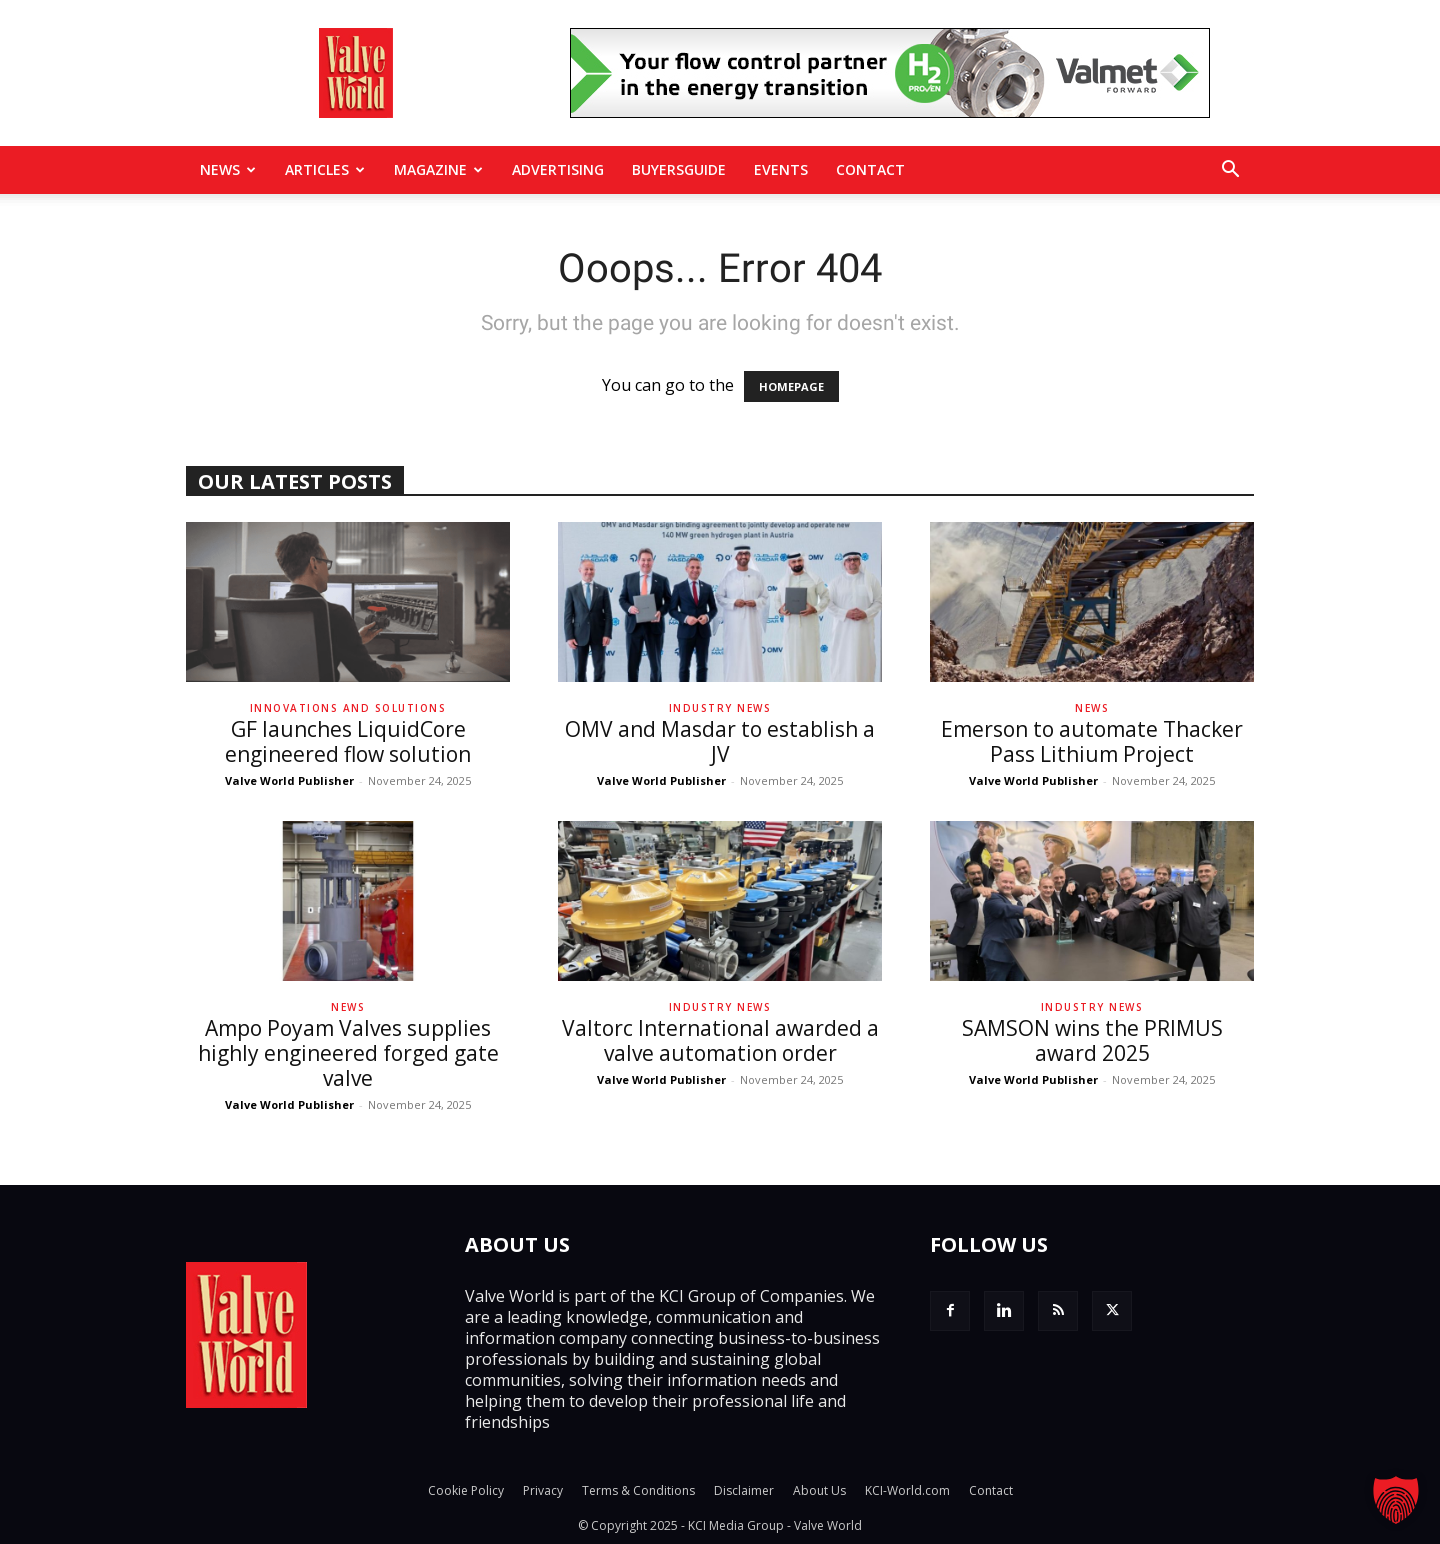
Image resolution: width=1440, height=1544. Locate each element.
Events (781, 169)
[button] (1230, 171)
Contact (870, 169)
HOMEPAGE (791, 386)
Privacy (543, 1490)
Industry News (720, 708)
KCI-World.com (907, 1490)
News (228, 169)
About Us (819, 1490)
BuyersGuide (679, 169)
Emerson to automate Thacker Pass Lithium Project (1092, 741)
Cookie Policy (466, 1490)
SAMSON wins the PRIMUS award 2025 (1092, 1040)
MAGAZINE (438, 169)
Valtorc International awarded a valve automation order (720, 1040)
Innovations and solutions (348, 708)
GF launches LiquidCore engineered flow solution (348, 741)
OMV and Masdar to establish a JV (720, 741)
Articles (325, 169)
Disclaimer (744, 1490)
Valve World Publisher (289, 780)
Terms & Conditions (638, 1490)
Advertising (558, 169)
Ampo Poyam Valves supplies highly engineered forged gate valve (348, 1053)
